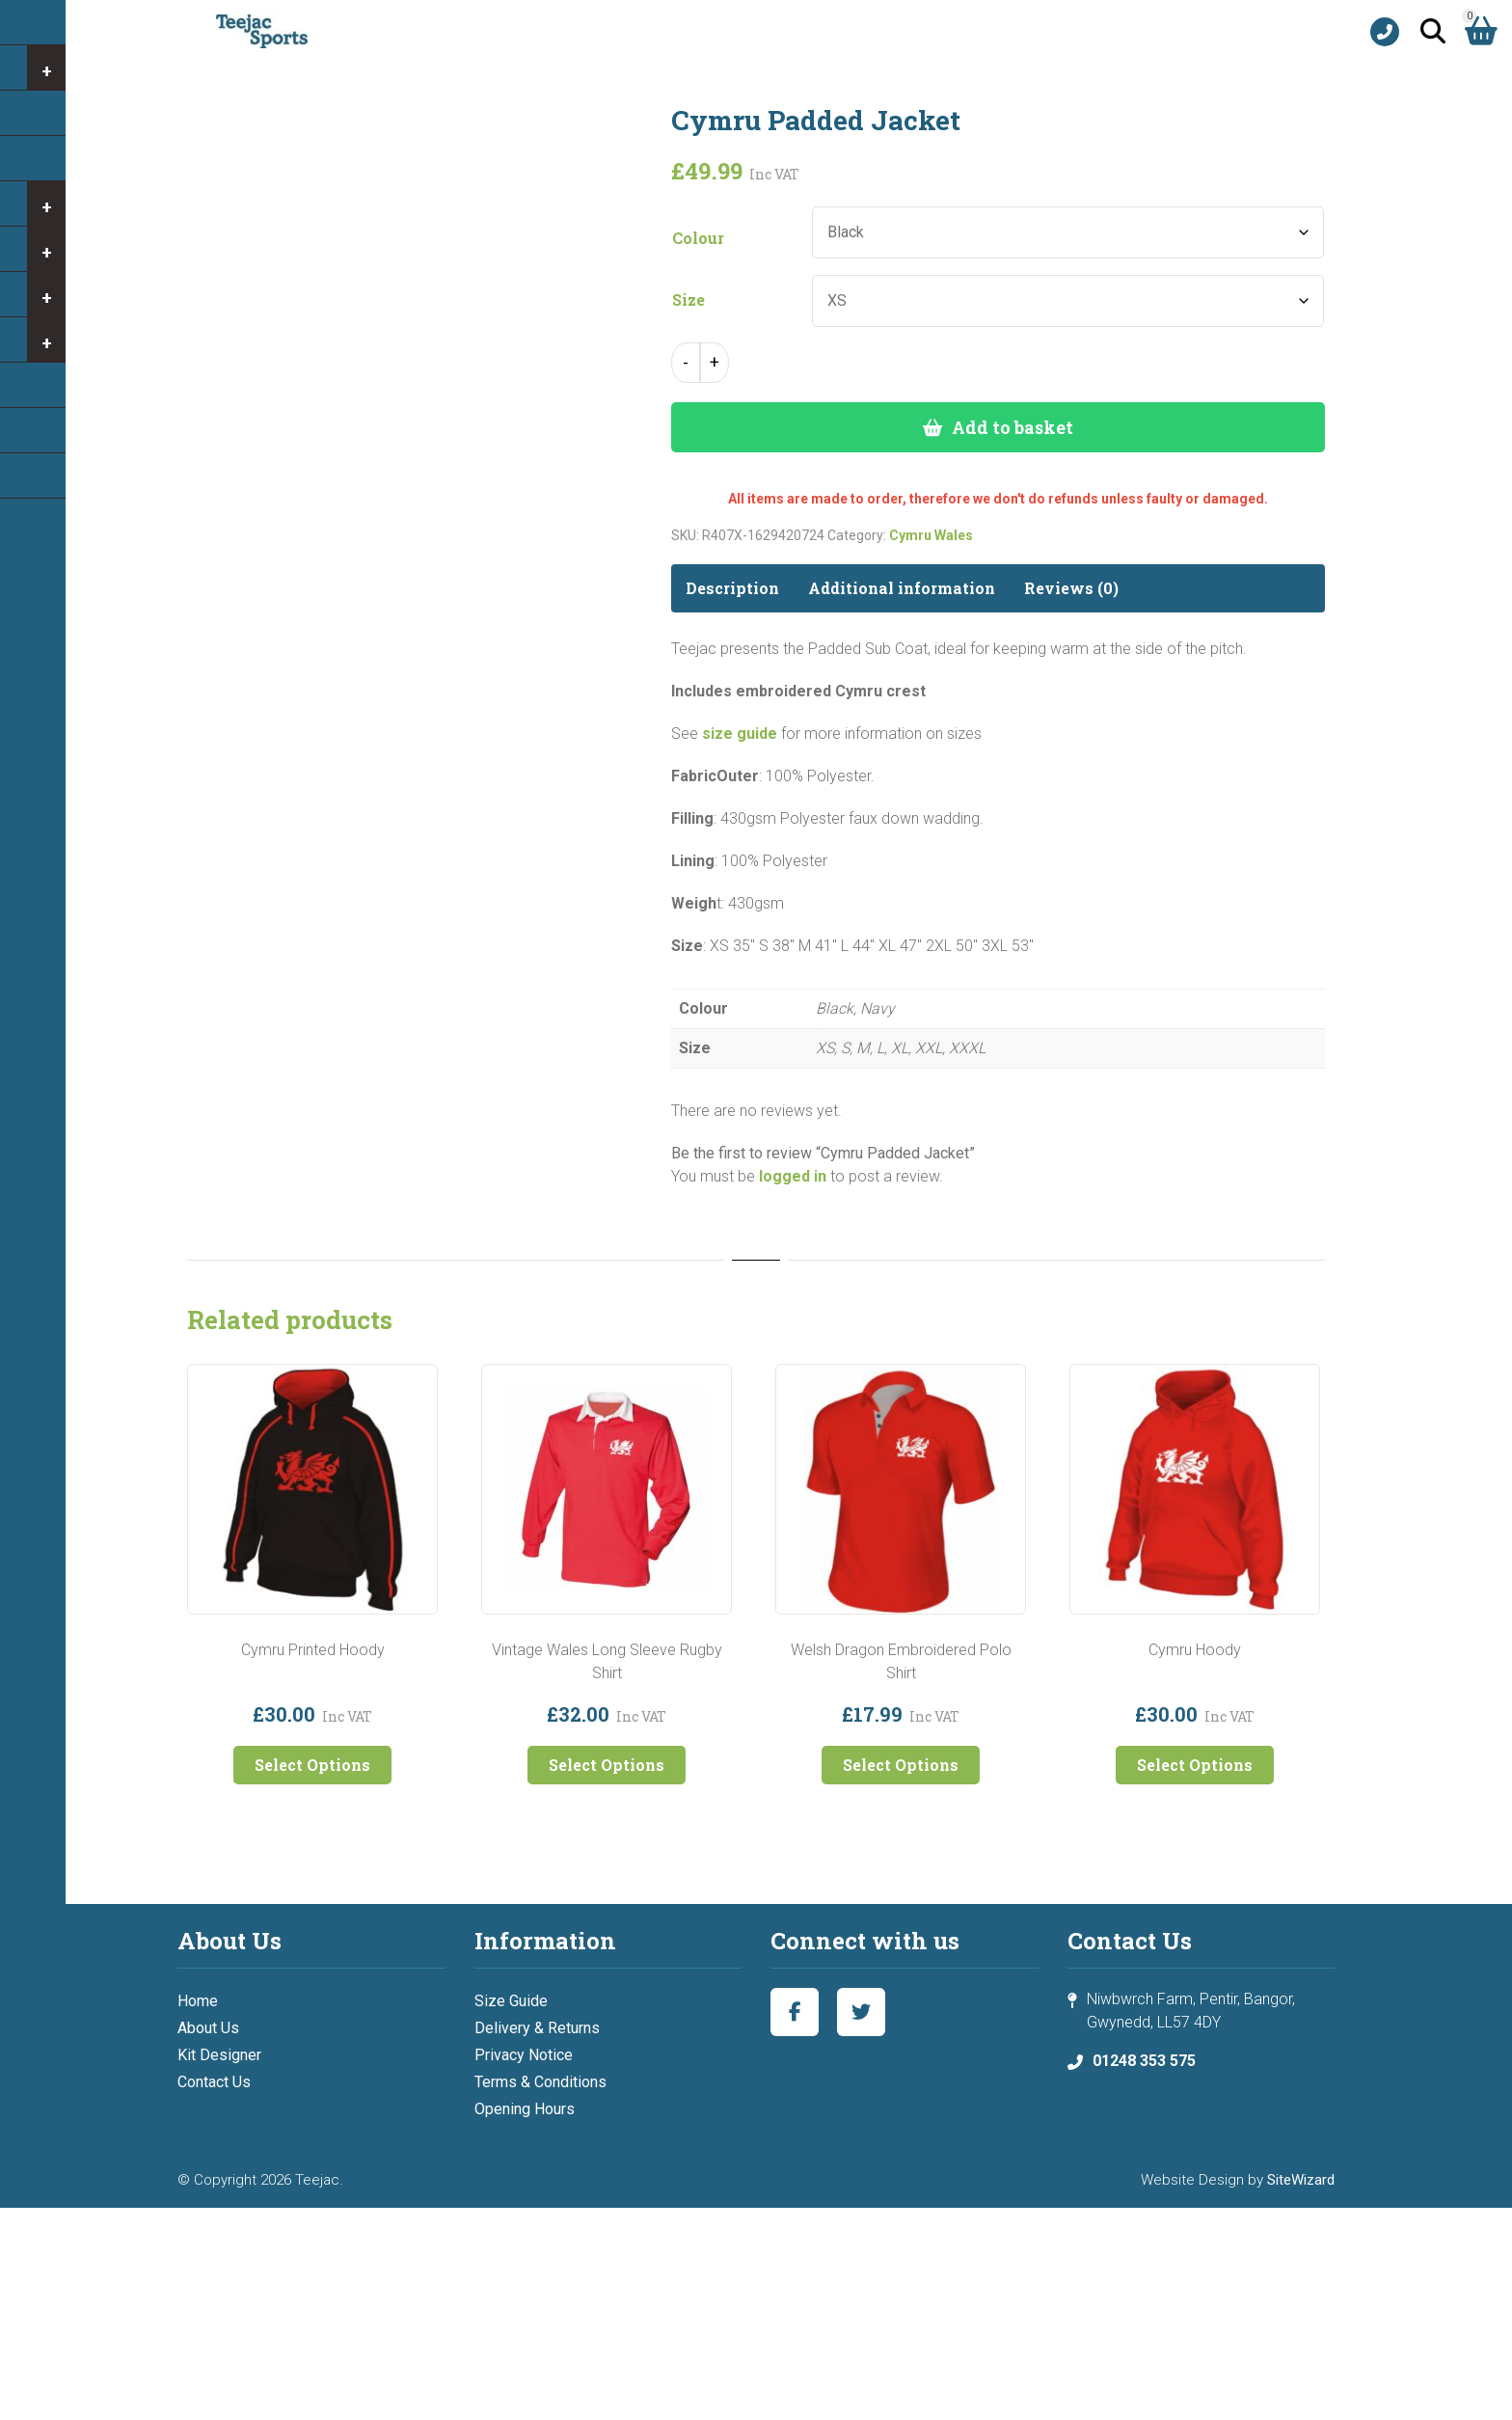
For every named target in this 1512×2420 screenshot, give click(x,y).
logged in (792, 1176)
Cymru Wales (931, 535)
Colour (698, 238)
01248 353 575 (1144, 2061)
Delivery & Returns (537, 2028)
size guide (739, 733)
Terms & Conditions (540, 2082)
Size (688, 300)
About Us (208, 2028)
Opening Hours (524, 2109)
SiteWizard (1301, 2180)
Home (197, 2001)
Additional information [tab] (901, 588)
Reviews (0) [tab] (1071, 588)
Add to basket (1012, 427)
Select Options (312, 1764)
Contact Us (214, 2082)
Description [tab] (732, 588)
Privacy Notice (523, 2055)
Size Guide (511, 2001)
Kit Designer (219, 2055)
